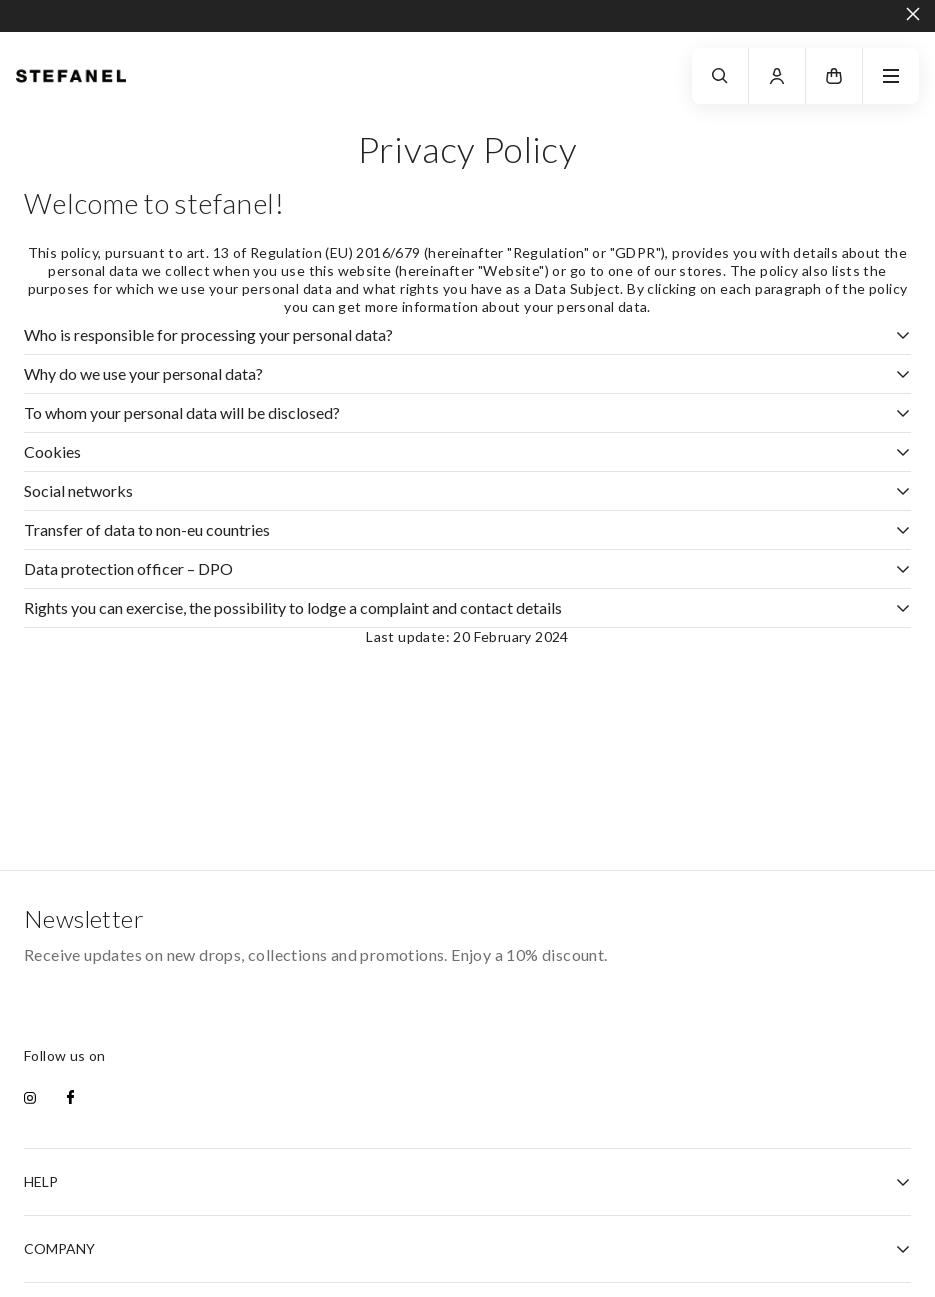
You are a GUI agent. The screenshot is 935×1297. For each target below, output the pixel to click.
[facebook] (70, 1099)
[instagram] (30, 1099)
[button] (834, 76)
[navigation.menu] (891, 76)
